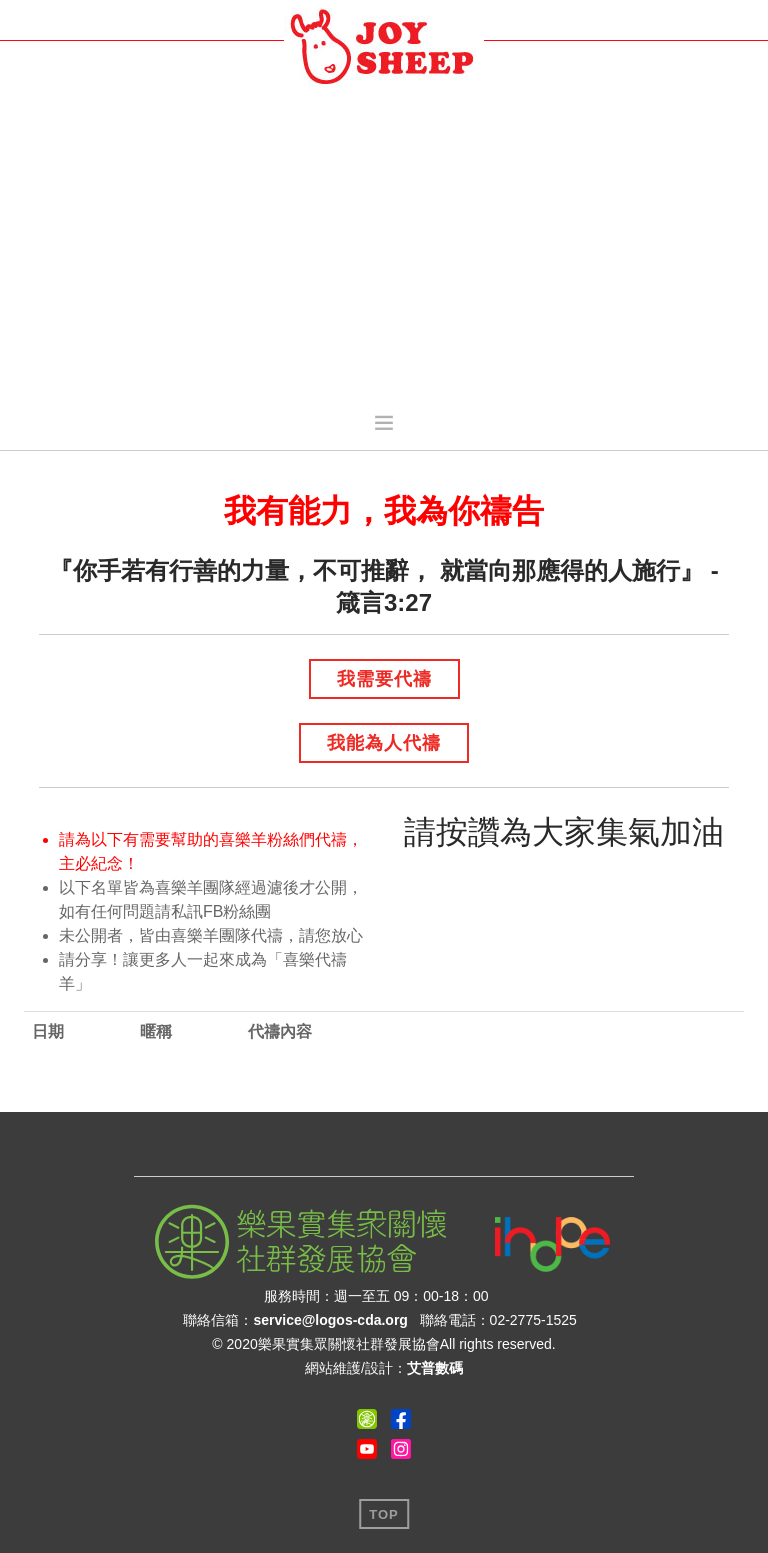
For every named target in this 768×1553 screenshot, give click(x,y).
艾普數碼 (435, 1368)
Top (384, 1514)
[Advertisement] (384, 246)
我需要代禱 (384, 679)
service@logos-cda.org (330, 1320)
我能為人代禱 (384, 743)
